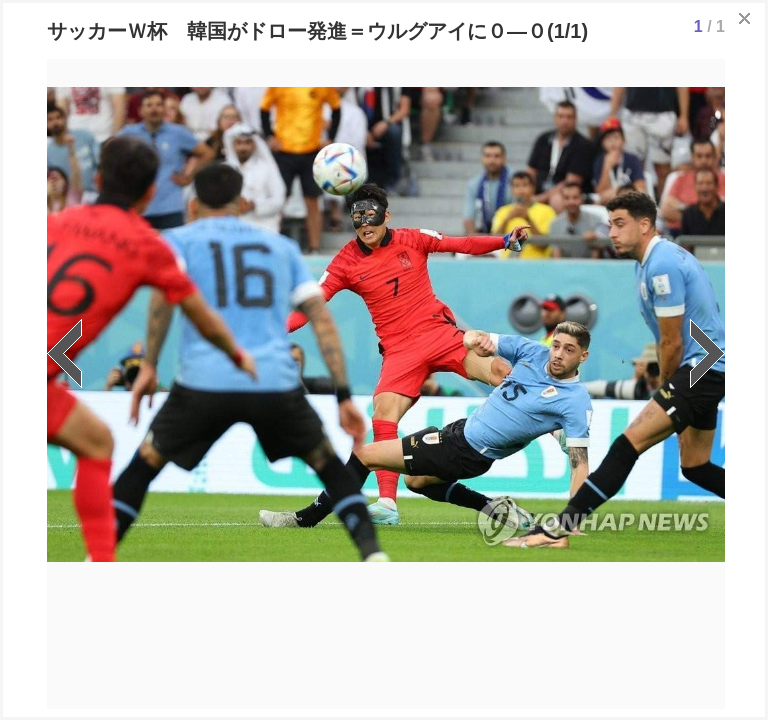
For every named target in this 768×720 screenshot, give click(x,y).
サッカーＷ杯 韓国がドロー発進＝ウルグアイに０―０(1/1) (317, 31)
